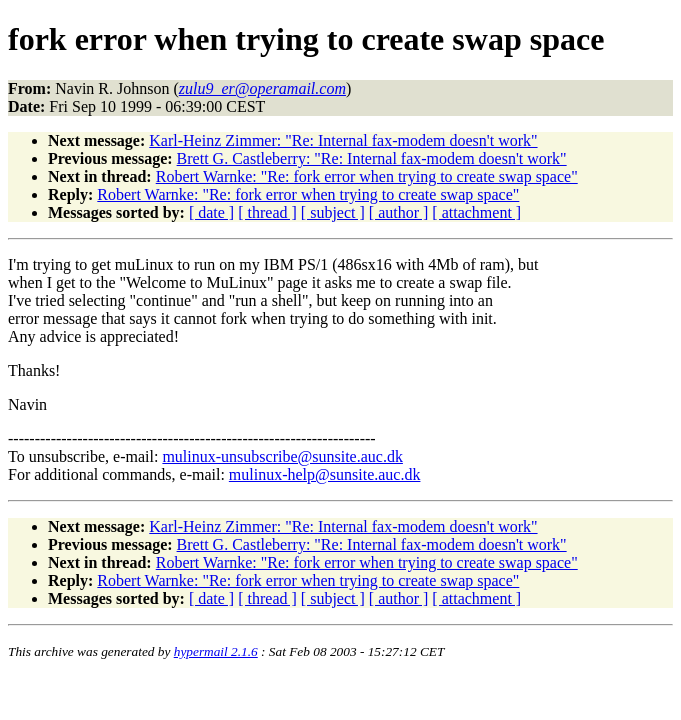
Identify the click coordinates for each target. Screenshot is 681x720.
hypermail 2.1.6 (216, 651)
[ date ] (211, 212)
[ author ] (399, 212)
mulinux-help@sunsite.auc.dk (325, 474)
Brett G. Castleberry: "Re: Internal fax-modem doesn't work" (372, 158)
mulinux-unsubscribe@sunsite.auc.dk (282, 456)
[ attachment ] (476, 212)
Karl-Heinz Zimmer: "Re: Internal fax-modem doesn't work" (343, 140)
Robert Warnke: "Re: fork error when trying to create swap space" (367, 176)
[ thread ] (267, 212)
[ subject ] (333, 212)
